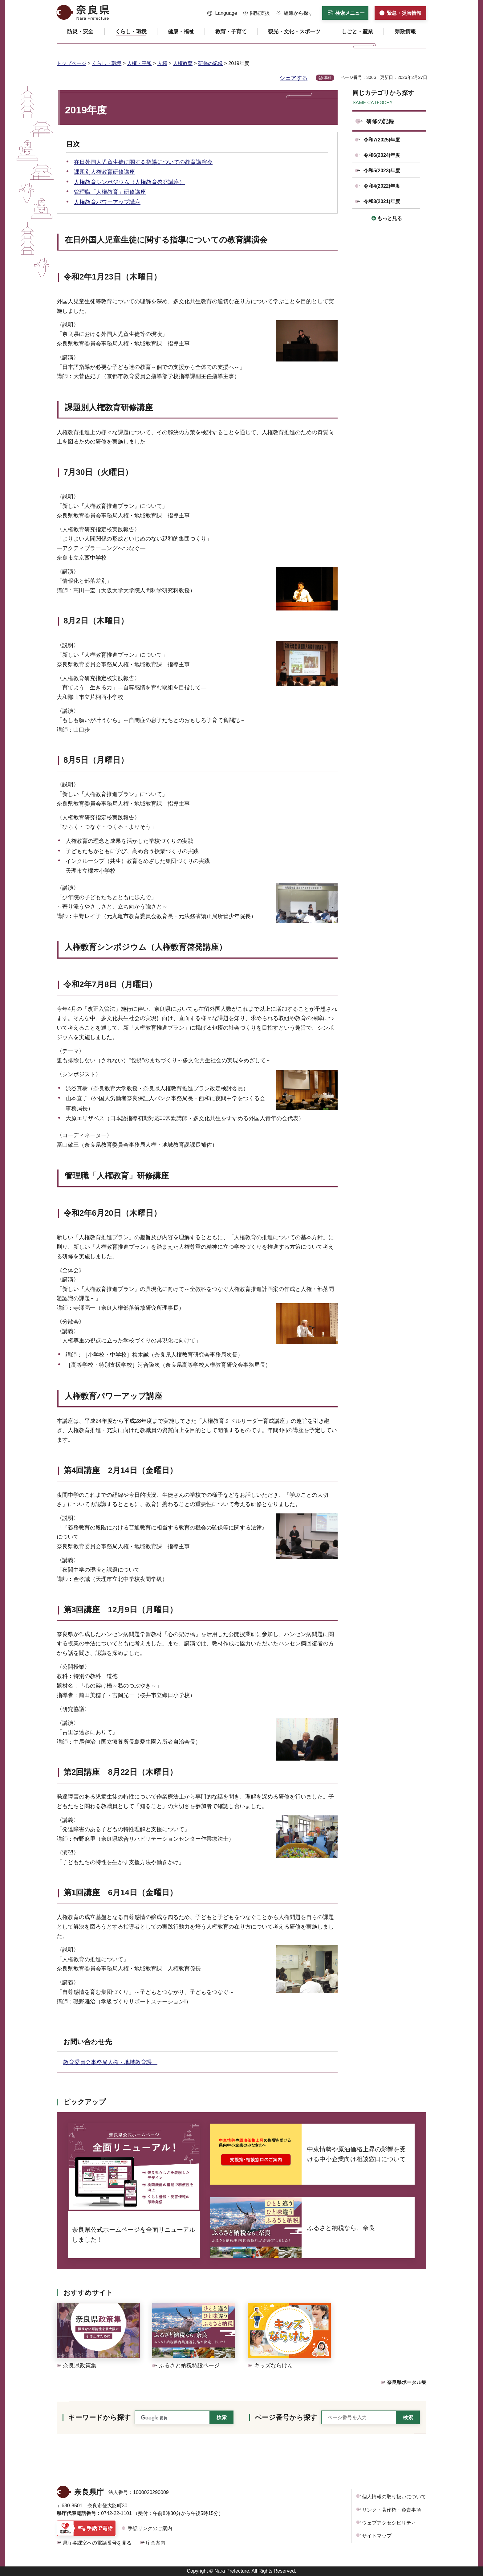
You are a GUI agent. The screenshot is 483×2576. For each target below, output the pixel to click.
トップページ (71, 63)
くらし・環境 (106, 63)
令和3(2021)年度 (381, 201)
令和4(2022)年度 (381, 186)
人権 (162, 63)
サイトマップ (377, 2535)
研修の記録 (210, 63)
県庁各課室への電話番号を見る (97, 2542)
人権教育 (183, 63)
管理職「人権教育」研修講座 (110, 192)
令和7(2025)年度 (381, 139)
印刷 (327, 78)
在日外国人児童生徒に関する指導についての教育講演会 (143, 162)
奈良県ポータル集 (406, 2382)
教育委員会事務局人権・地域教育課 (110, 2062)
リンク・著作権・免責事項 (391, 2510)
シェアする (293, 78)
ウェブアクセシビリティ (389, 2522)
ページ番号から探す (286, 2417)
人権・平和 (139, 63)
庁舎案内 (155, 2542)
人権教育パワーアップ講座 (107, 202)
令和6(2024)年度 (381, 155)
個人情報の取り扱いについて (394, 2496)
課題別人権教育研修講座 (104, 172)
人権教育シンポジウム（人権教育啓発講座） (129, 182)
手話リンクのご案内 (150, 2528)
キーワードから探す (99, 2417)
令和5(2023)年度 (381, 170)
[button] (222, 13)
